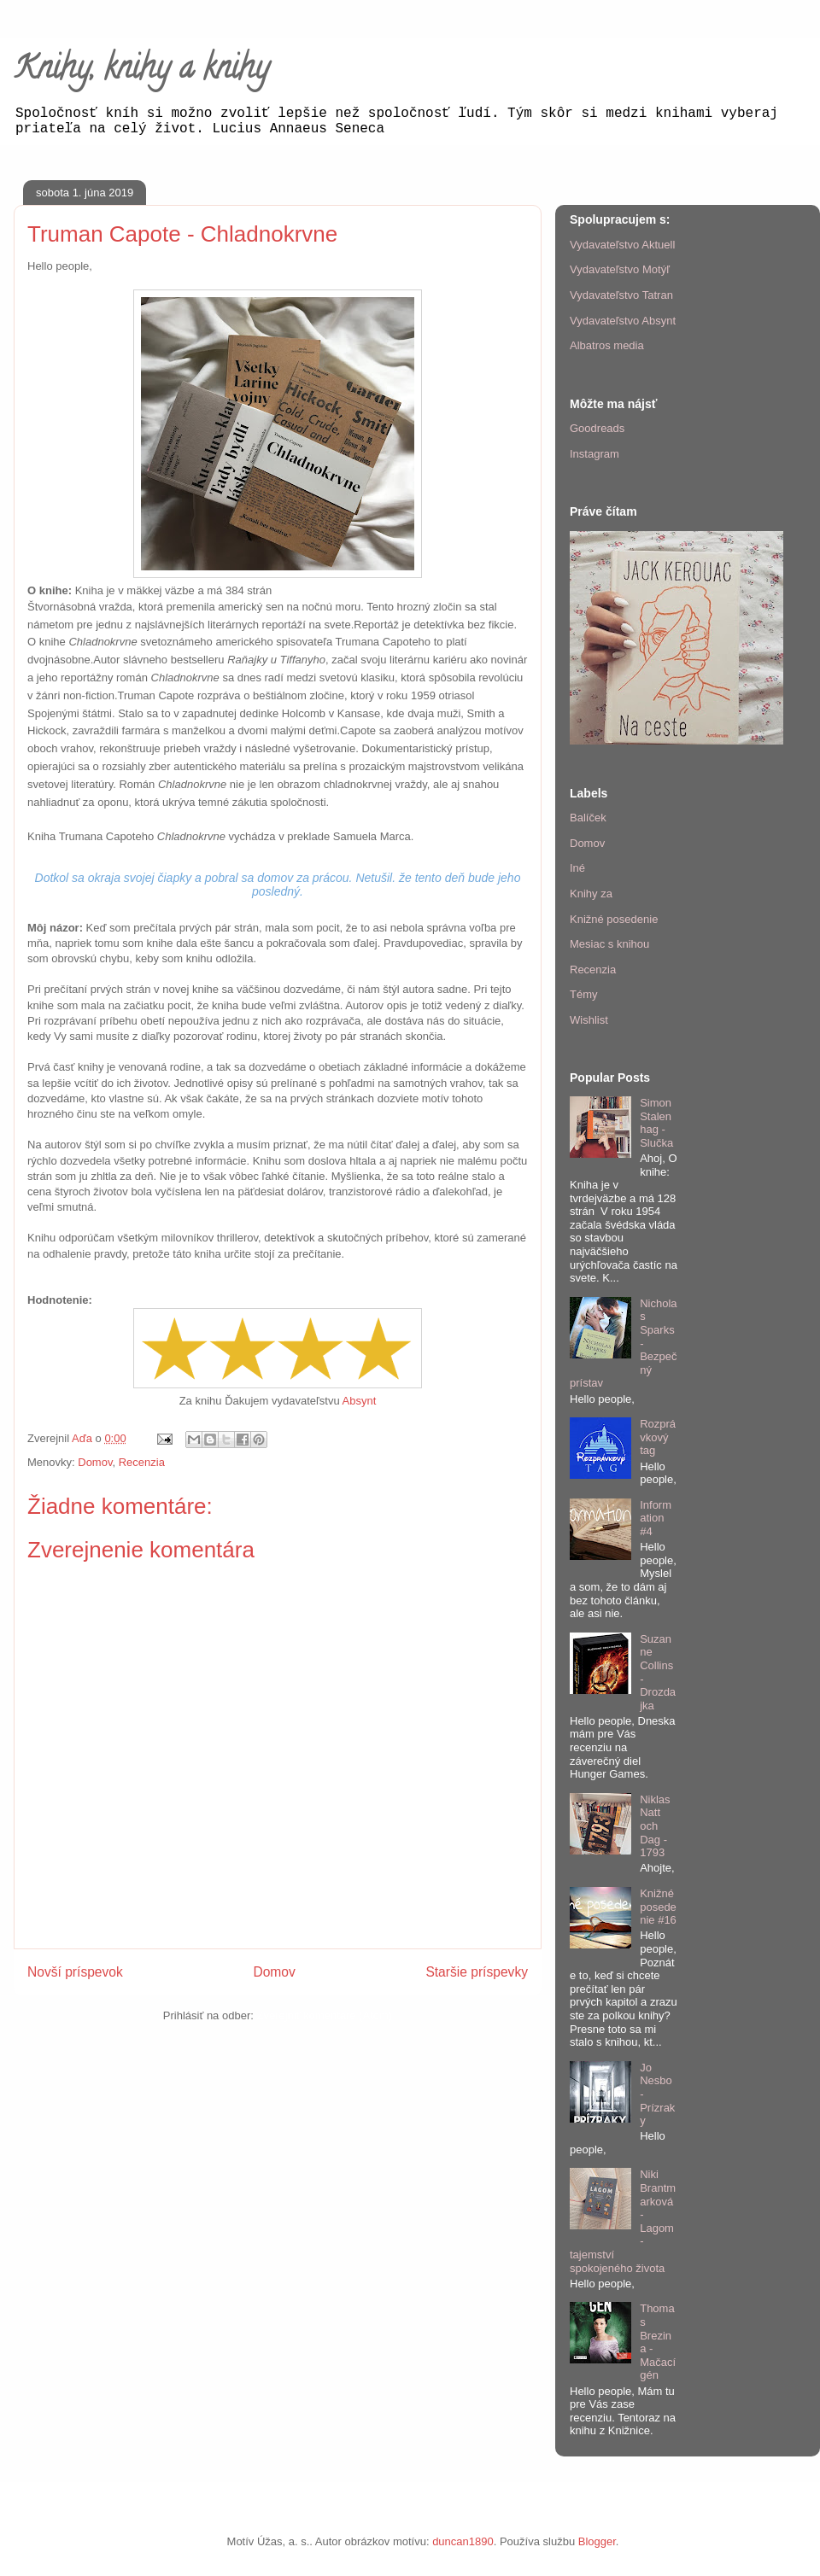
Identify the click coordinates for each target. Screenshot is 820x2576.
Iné (577, 868)
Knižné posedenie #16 (658, 1906)
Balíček (588, 817)
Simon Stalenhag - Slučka (656, 1122)
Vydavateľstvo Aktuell (622, 244)
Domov (95, 1462)
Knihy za (591, 893)
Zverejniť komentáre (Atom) (324, 2015)
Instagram (594, 453)
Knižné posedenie (614, 919)
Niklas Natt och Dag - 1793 (655, 1826)
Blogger (597, 2541)
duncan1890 (463, 2541)
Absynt (360, 1400)
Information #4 (655, 1518)
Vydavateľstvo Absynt (623, 320)
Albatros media (607, 345)
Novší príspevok (75, 1972)
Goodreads (597, 428)
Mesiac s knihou (609, 944)
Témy (584, 994)
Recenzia (142, 1462)
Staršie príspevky (476, 1972)
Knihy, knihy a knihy (141, 70)
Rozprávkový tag (658, 1437)
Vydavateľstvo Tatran (621, 295)
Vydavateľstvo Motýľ (620, 269)
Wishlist (589, 1019)
